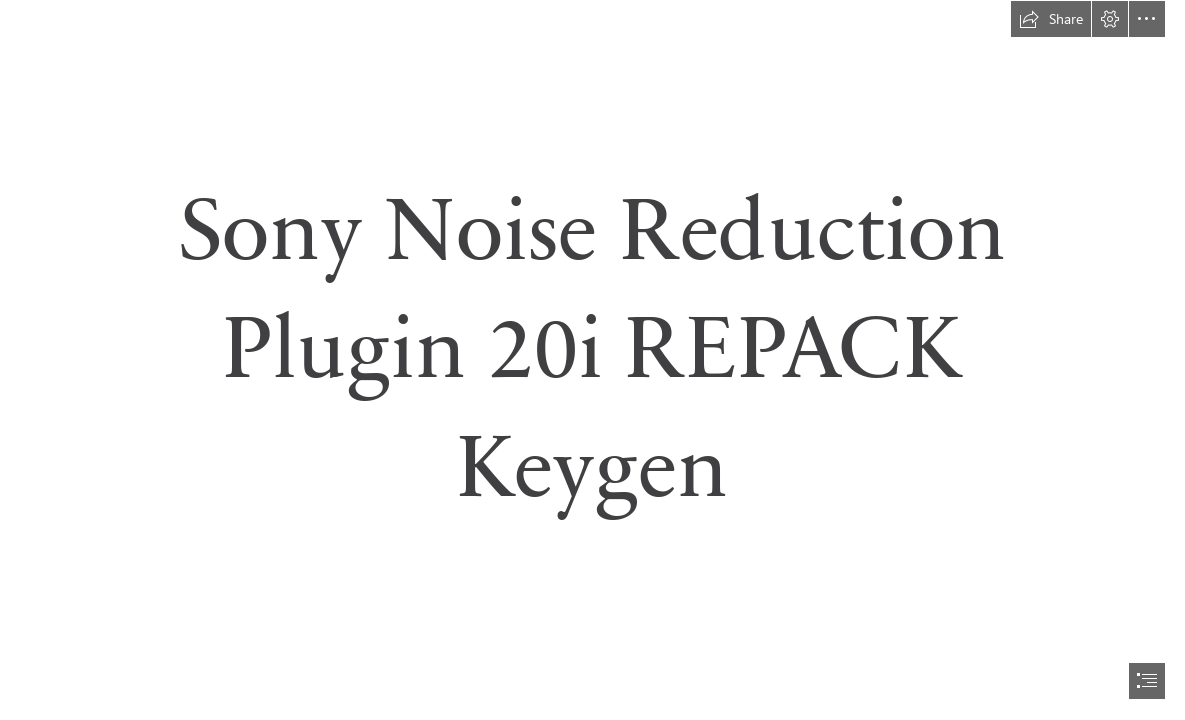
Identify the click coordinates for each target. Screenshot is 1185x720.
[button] (1051, 19)
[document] (592, 360)
